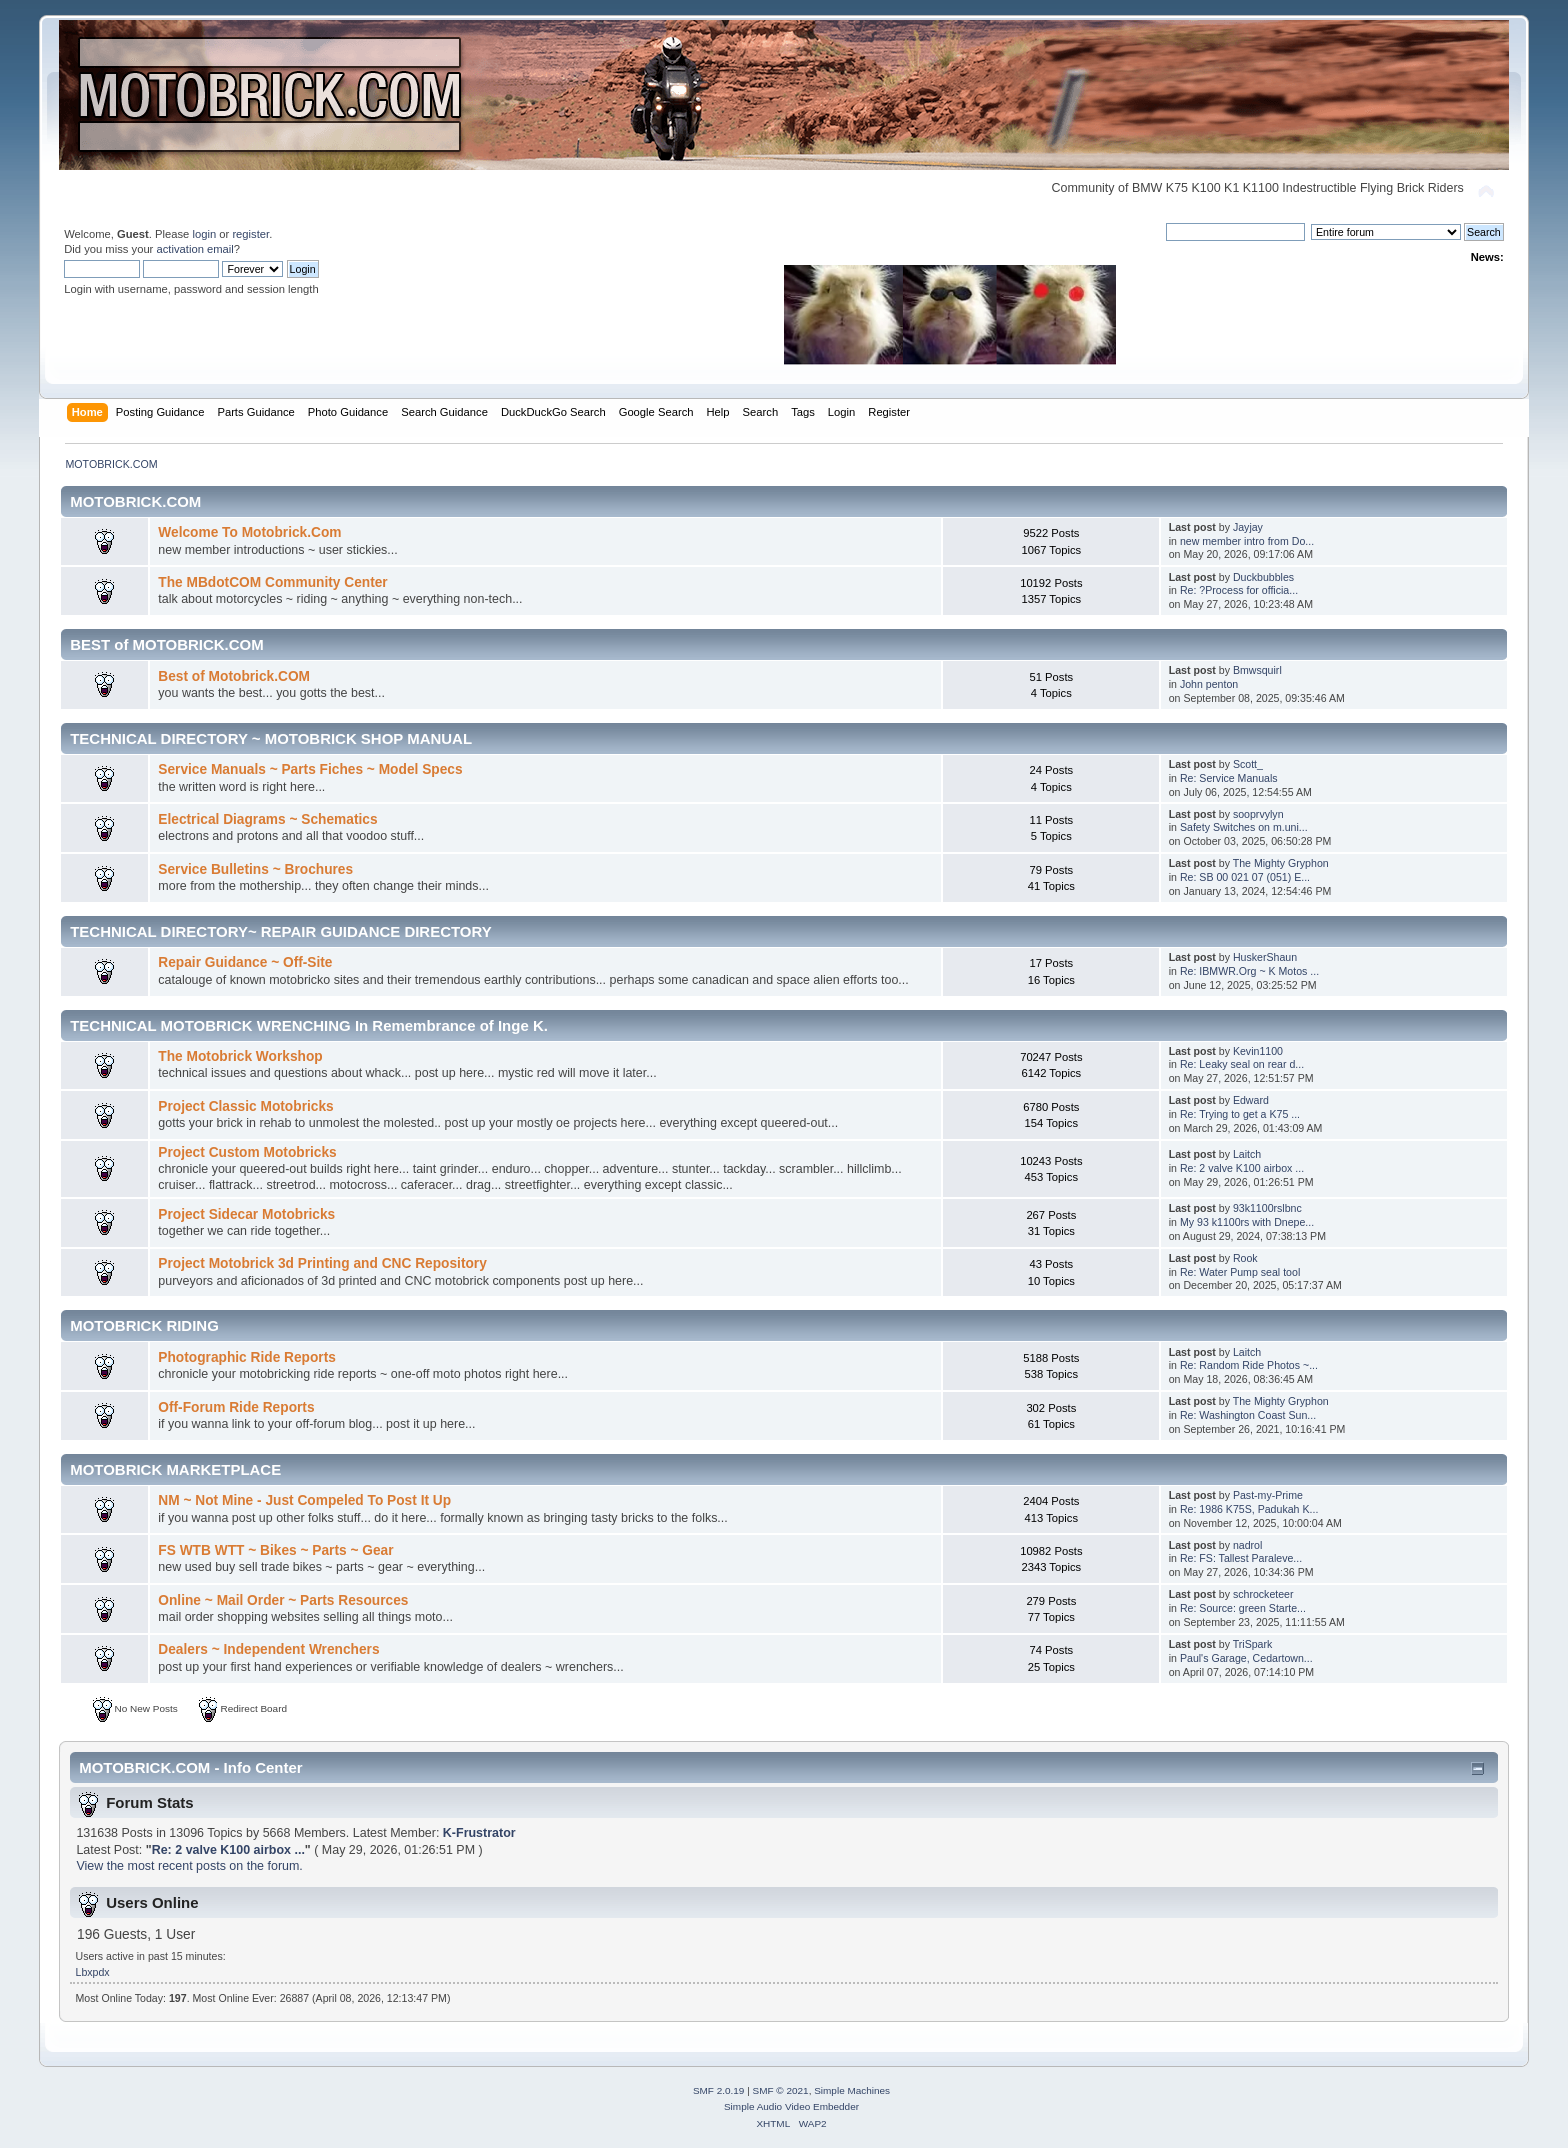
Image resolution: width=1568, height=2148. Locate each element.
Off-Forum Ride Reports (236, 1407)
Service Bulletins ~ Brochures (255, 869)
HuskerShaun (1265, 957)
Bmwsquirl (1257, 670)
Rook (1245, 1258)
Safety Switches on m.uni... (1244, 827)
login (204, 234)
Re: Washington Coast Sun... (1248, 1415)
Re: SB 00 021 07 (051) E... (1245, 877)
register (250, 234)
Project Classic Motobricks (245, 1106)
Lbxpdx (93, 1972)
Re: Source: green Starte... (1243, 1608)
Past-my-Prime (1268, 1495)
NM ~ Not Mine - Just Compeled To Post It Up (304, 1500)
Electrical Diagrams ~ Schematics (267, 819)
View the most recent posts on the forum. (189, 1866)
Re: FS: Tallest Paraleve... (1241, 1558)
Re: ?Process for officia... (1239, 590)
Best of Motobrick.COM (234, 676)
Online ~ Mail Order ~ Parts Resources (283, 1600)
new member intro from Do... (1247, 541)
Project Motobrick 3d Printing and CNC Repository (322, 1263)
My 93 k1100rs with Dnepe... (1247, 1222)
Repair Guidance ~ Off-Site (245, 962)
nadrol (1247, 1545)
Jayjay (1248, 527)
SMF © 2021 (781, 2090)
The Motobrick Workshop (240, 1056)
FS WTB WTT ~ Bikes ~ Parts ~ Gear (275, 1550)
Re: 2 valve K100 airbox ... (1242, 1168)
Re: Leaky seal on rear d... (1242, 1064)
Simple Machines (852, 2090)
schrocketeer (1263, 1594)
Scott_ (1248, 764)
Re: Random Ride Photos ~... (1249, 1365)
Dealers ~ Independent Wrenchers (268, 1649)
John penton (1209, 684)
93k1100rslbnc (1267, 1208)
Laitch (1247, 1154)
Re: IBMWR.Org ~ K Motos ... (1249, 971)
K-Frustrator (479, 1833)
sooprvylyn (1258, 814)
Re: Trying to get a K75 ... (1240, 1114)
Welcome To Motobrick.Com (249, 532)
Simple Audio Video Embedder (791, 2106)
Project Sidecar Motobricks (246, 1214)
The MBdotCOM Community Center (272, 582)
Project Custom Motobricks (247, 1152)
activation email (194, 249)
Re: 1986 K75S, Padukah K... (1249, 1509)
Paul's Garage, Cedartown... (1246, 1658)
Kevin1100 (1258, 1051)
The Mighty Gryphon (1281, 863)
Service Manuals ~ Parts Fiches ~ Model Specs (310, 769)
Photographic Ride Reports (247, 1357)
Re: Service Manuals (1229, 778)
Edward (1251, 1100)
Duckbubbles (1263, 577)
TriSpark (1253, 1644)
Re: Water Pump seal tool (1240, 1272)
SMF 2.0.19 (719, 2090)
